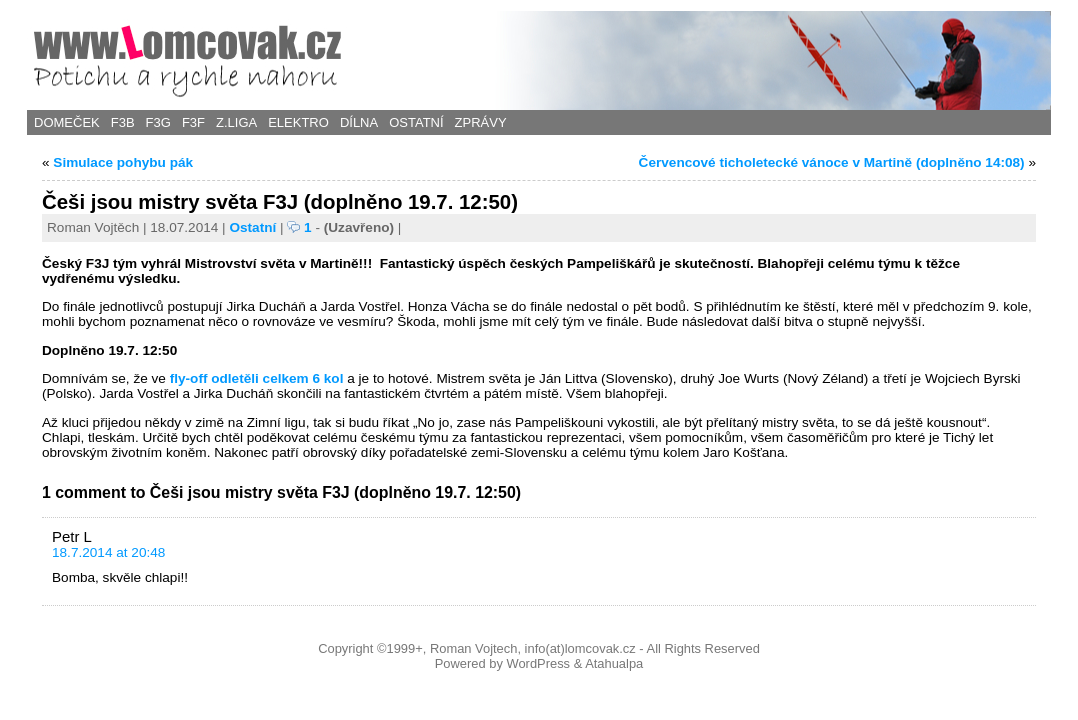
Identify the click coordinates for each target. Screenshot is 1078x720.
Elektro (298, 122)
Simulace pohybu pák (123, 162)
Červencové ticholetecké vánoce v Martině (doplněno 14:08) (832, 162)
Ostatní (416, 122)
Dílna (359, 122)
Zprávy (481, 122)
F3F (193, 122)
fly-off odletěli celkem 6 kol (257, 378)
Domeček (67, 122)
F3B (123, 122)
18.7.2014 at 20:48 (108, 552)
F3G (158, 122)
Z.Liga (236, 122)
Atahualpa (614, 663)
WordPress (538, 663)
